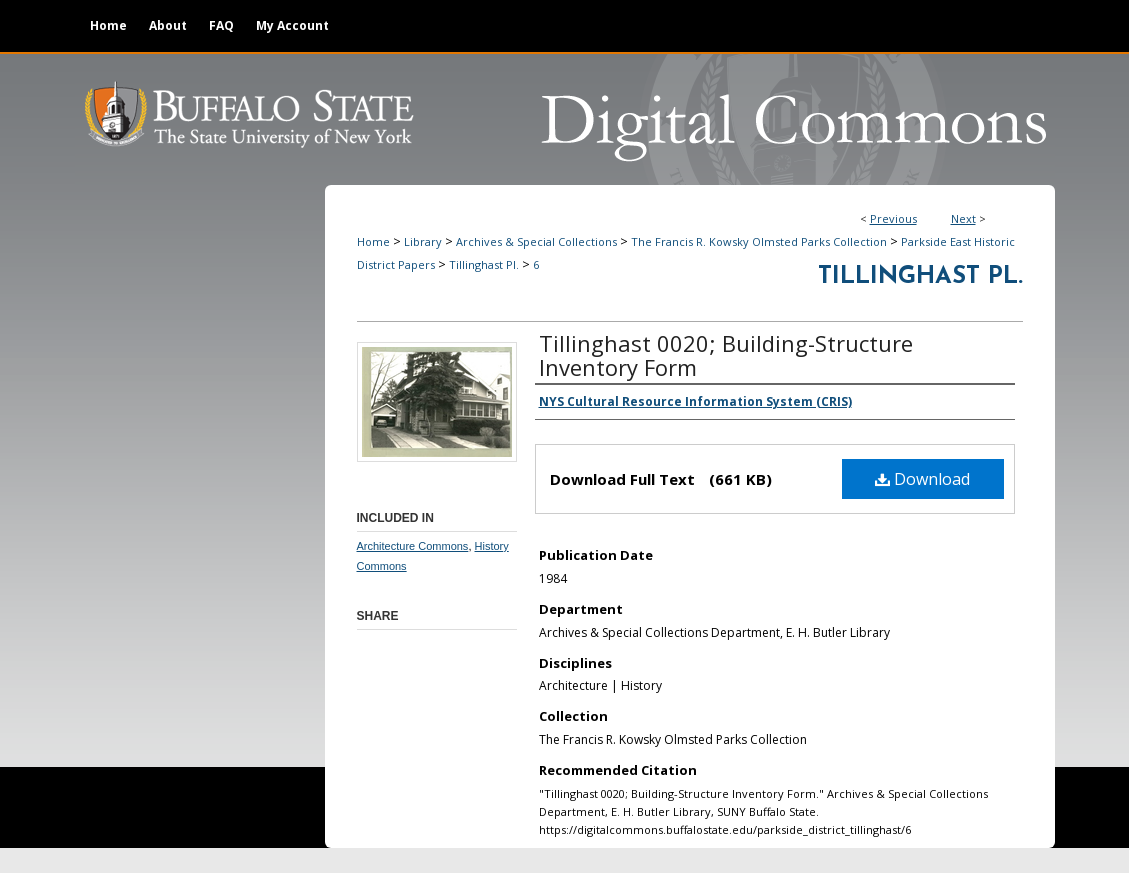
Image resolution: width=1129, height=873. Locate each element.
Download (922, 479)
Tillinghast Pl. (484, 264)
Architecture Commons (413, 546)
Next (963, 218)
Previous (893, 218)
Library (423, 241)
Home (373, 241)
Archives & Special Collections (536, 241)
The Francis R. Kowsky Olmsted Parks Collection (759, 241)
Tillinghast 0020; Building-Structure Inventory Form (726, 355)
